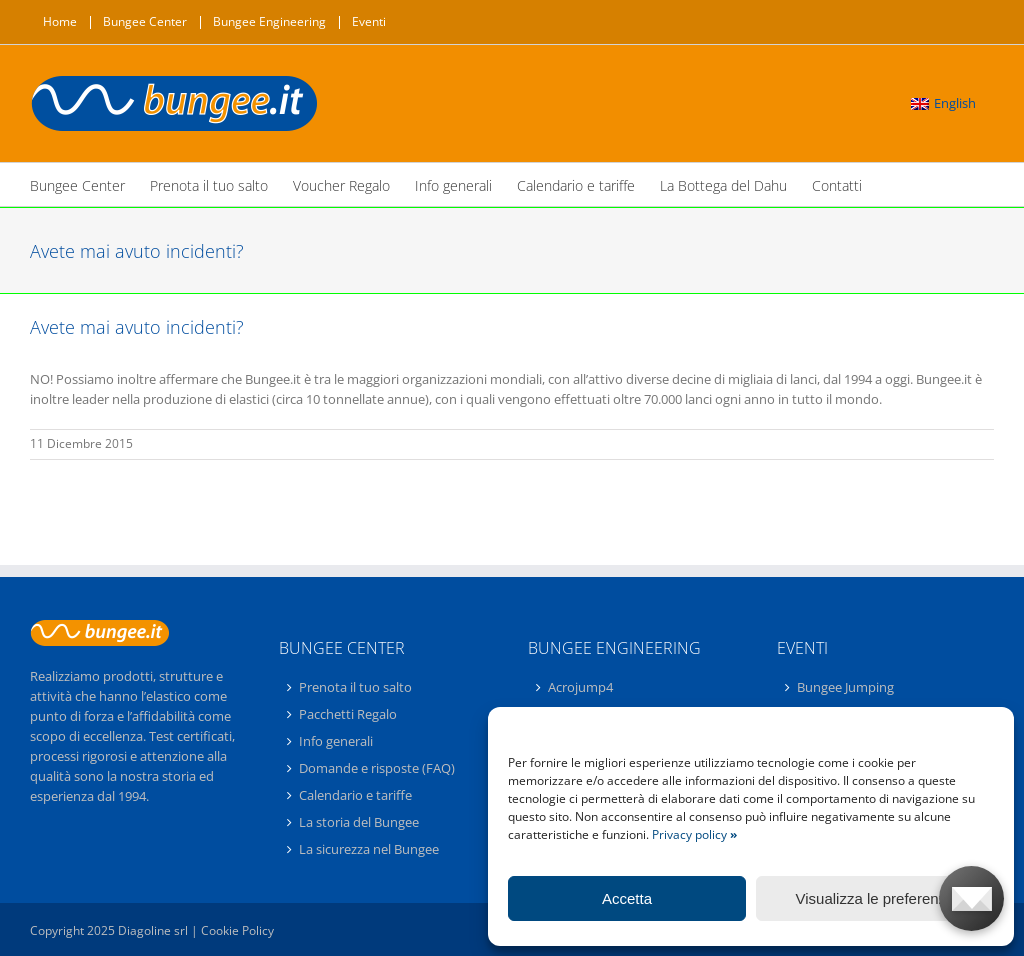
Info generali (336, 741)
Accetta (627, 898)
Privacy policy (694, 834)
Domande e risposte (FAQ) (377, 768)
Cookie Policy (237, 930)
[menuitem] (943, 103)
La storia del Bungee (359, 822)
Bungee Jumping (845, 688)
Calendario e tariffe (355, 795)
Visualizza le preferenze (875, 898)
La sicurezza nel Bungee (369, 849)
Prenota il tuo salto (355, 688)
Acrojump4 (580, 688)
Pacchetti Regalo (348, 714)
